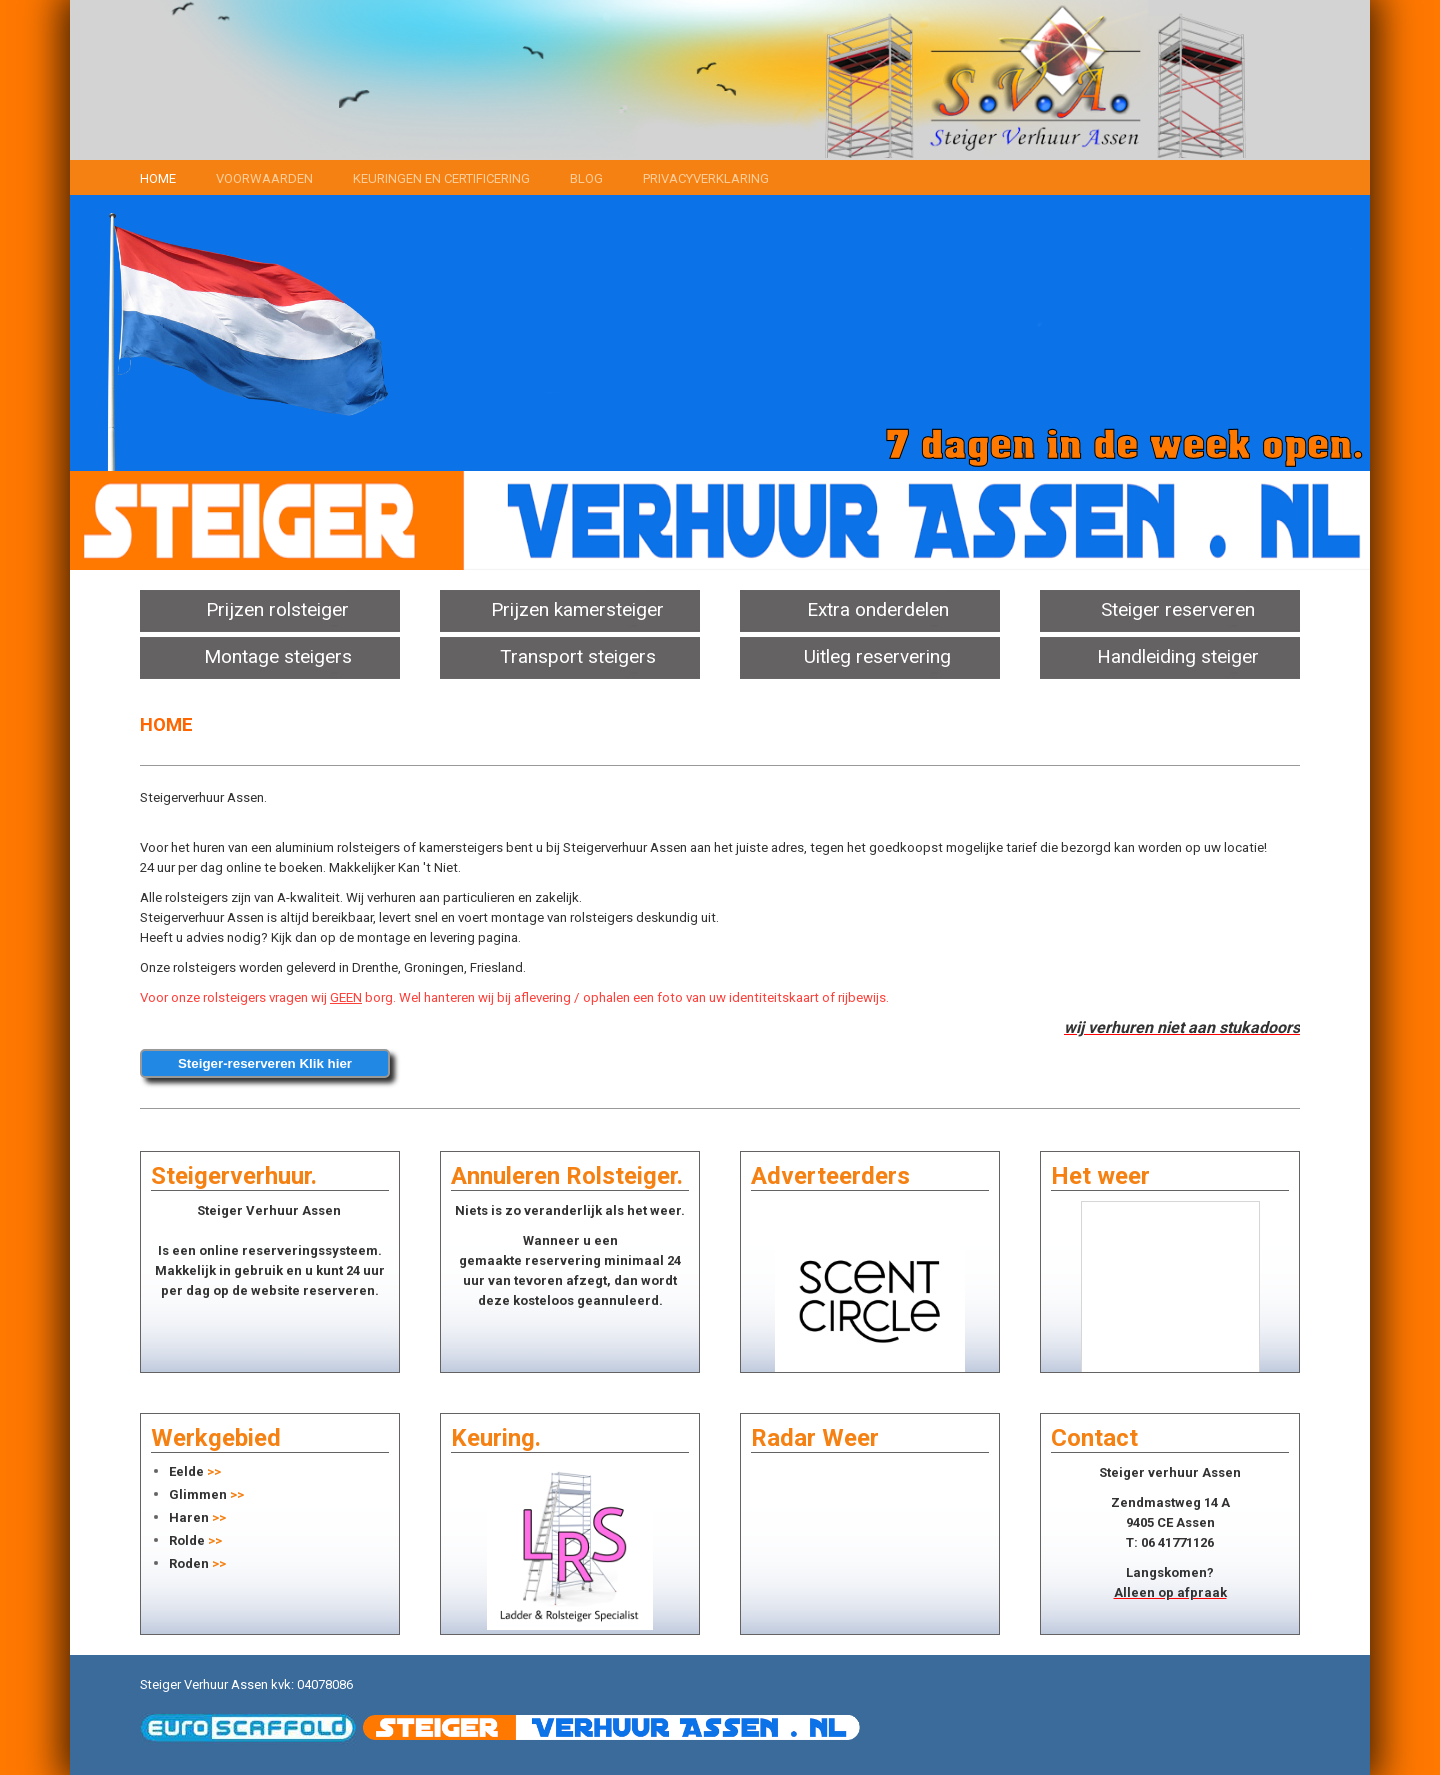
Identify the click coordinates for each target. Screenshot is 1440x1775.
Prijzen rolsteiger (277, 609)
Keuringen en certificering (441, 178)
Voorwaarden (264, 178)
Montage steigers (278, 656)
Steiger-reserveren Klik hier (265, 1063)
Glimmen (198, 1494)
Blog (586, 178)
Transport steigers (578, 656)
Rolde (187, 1540)
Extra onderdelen (878, 609)
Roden (189, 1563)
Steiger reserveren (1178, 609)
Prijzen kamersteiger (577, 609)
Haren (189, 1517)
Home (158, 178)
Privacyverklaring (706, 178)
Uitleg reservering (877, 656)
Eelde (186, 1471)
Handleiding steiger (1178, 656)
